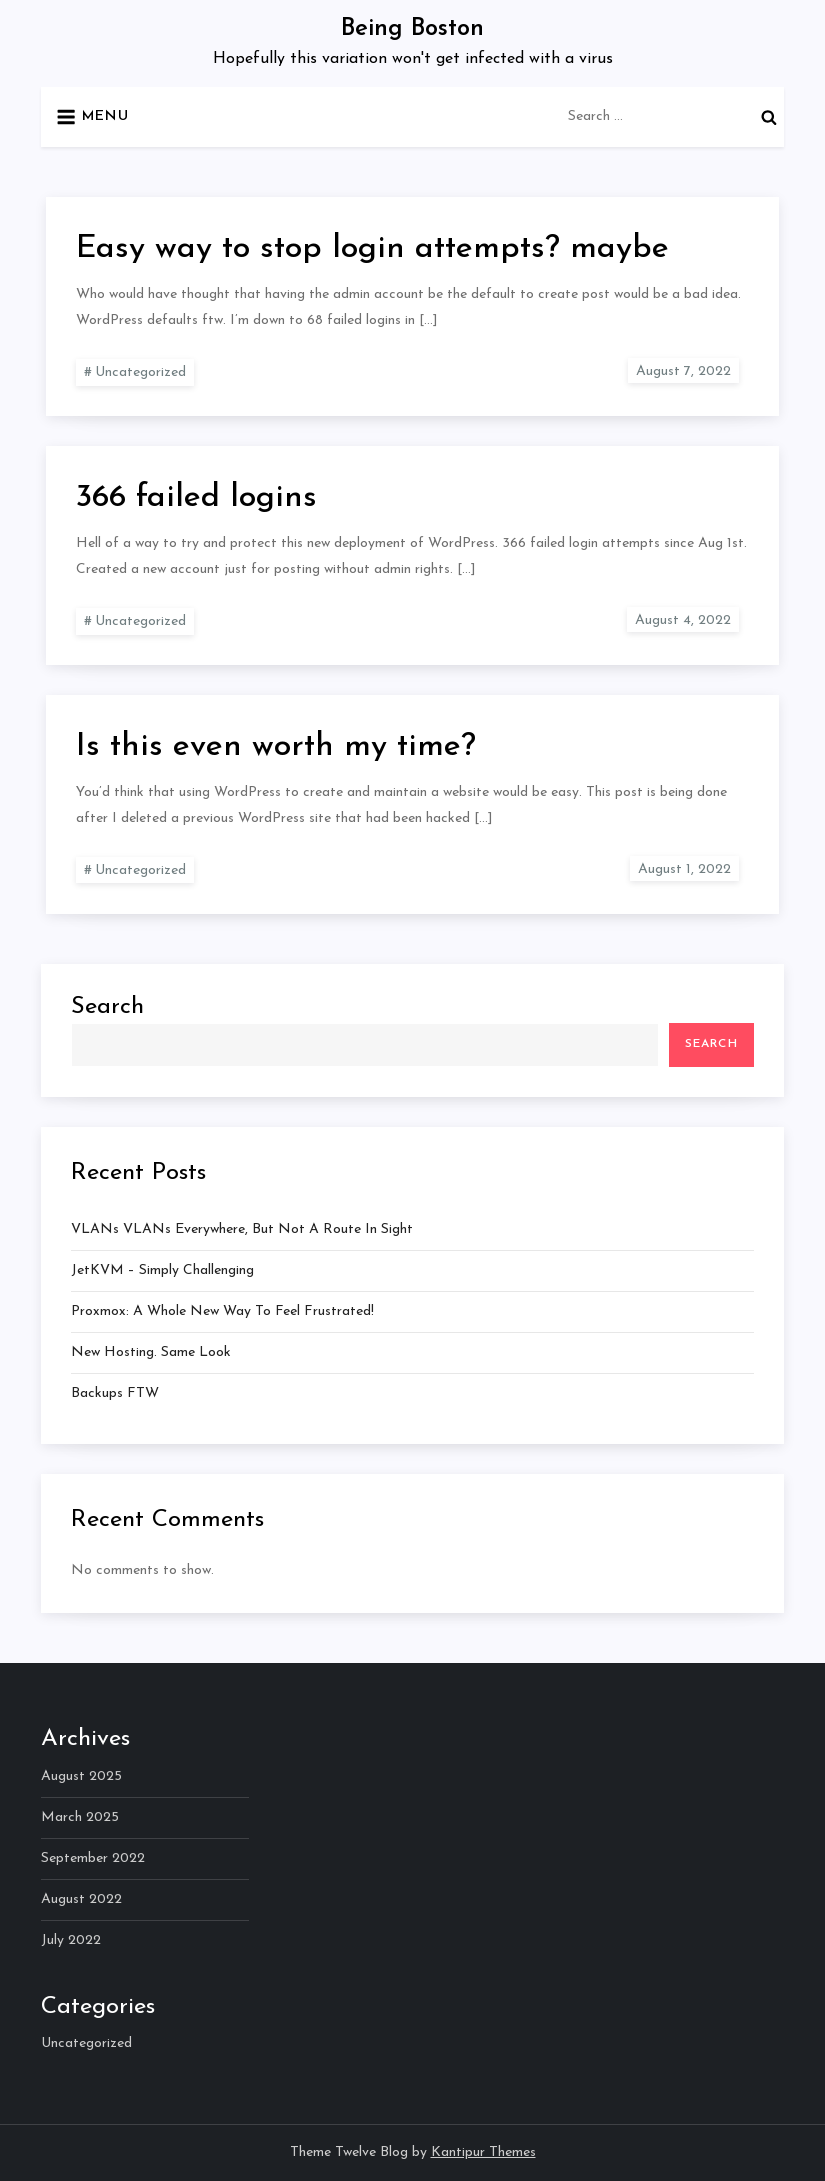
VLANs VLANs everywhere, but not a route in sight (242, 1229)
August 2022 (81, 1899)
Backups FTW (115, 1393)
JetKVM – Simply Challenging (162, 1270)
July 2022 (71, 1940)
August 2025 (81, 1776)
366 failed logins (196, 498)
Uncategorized (140, 372)
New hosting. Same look (151, 1352)
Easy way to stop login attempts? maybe (372, 249)
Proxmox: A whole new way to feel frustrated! (222, 1311)
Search (107, 1007)
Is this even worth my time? (276, 747)
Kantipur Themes (483, 2152)
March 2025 (80, 1817)
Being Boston (412, 29)
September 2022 (93, 1858)
